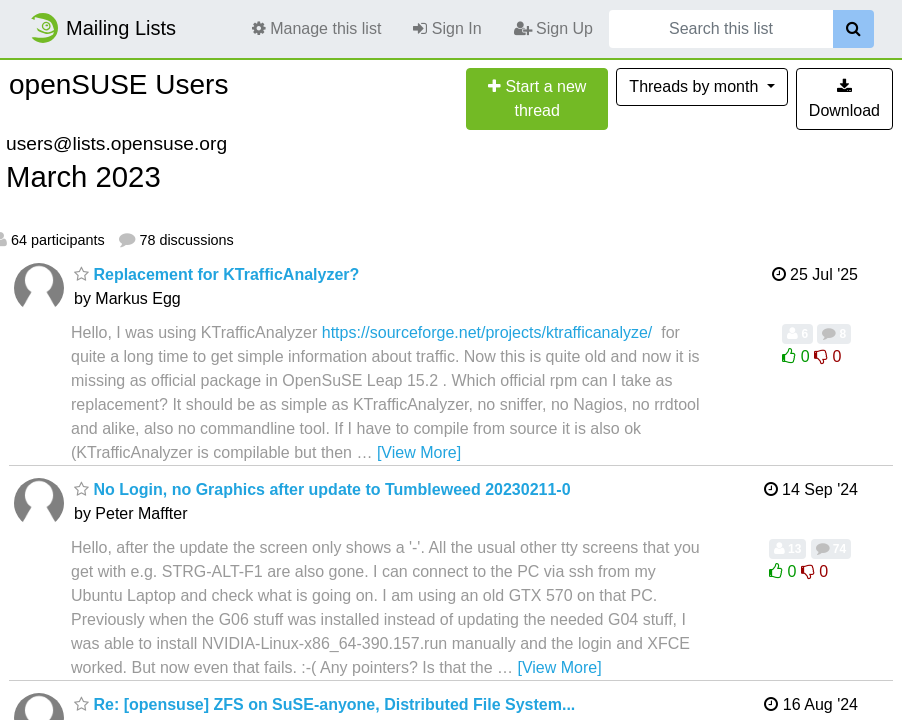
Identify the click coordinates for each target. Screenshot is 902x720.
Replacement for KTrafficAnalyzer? (216, 274)
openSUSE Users (118, 84)
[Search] (853, 29)
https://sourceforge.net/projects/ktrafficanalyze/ (487, 332)
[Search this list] (721, 29)
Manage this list (317, 28)
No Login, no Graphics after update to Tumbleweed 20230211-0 (322, 489)
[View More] (419, 452)
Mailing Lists (102, 28)
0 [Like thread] (798, 356)
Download (844, 98)
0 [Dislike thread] (827, 356)
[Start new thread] (537, 99)
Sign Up (553, 28)
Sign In (447, 28)
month (695, 86)
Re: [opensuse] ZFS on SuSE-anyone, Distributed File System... (324, 704)
